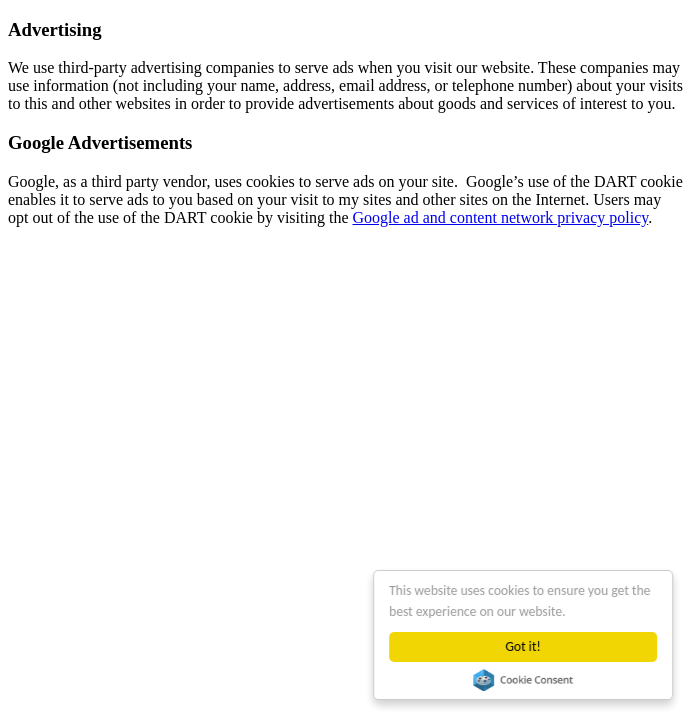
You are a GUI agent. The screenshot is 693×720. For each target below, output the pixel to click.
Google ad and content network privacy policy (500, 217)
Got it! (523, 646)
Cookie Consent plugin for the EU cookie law (523, 680)
